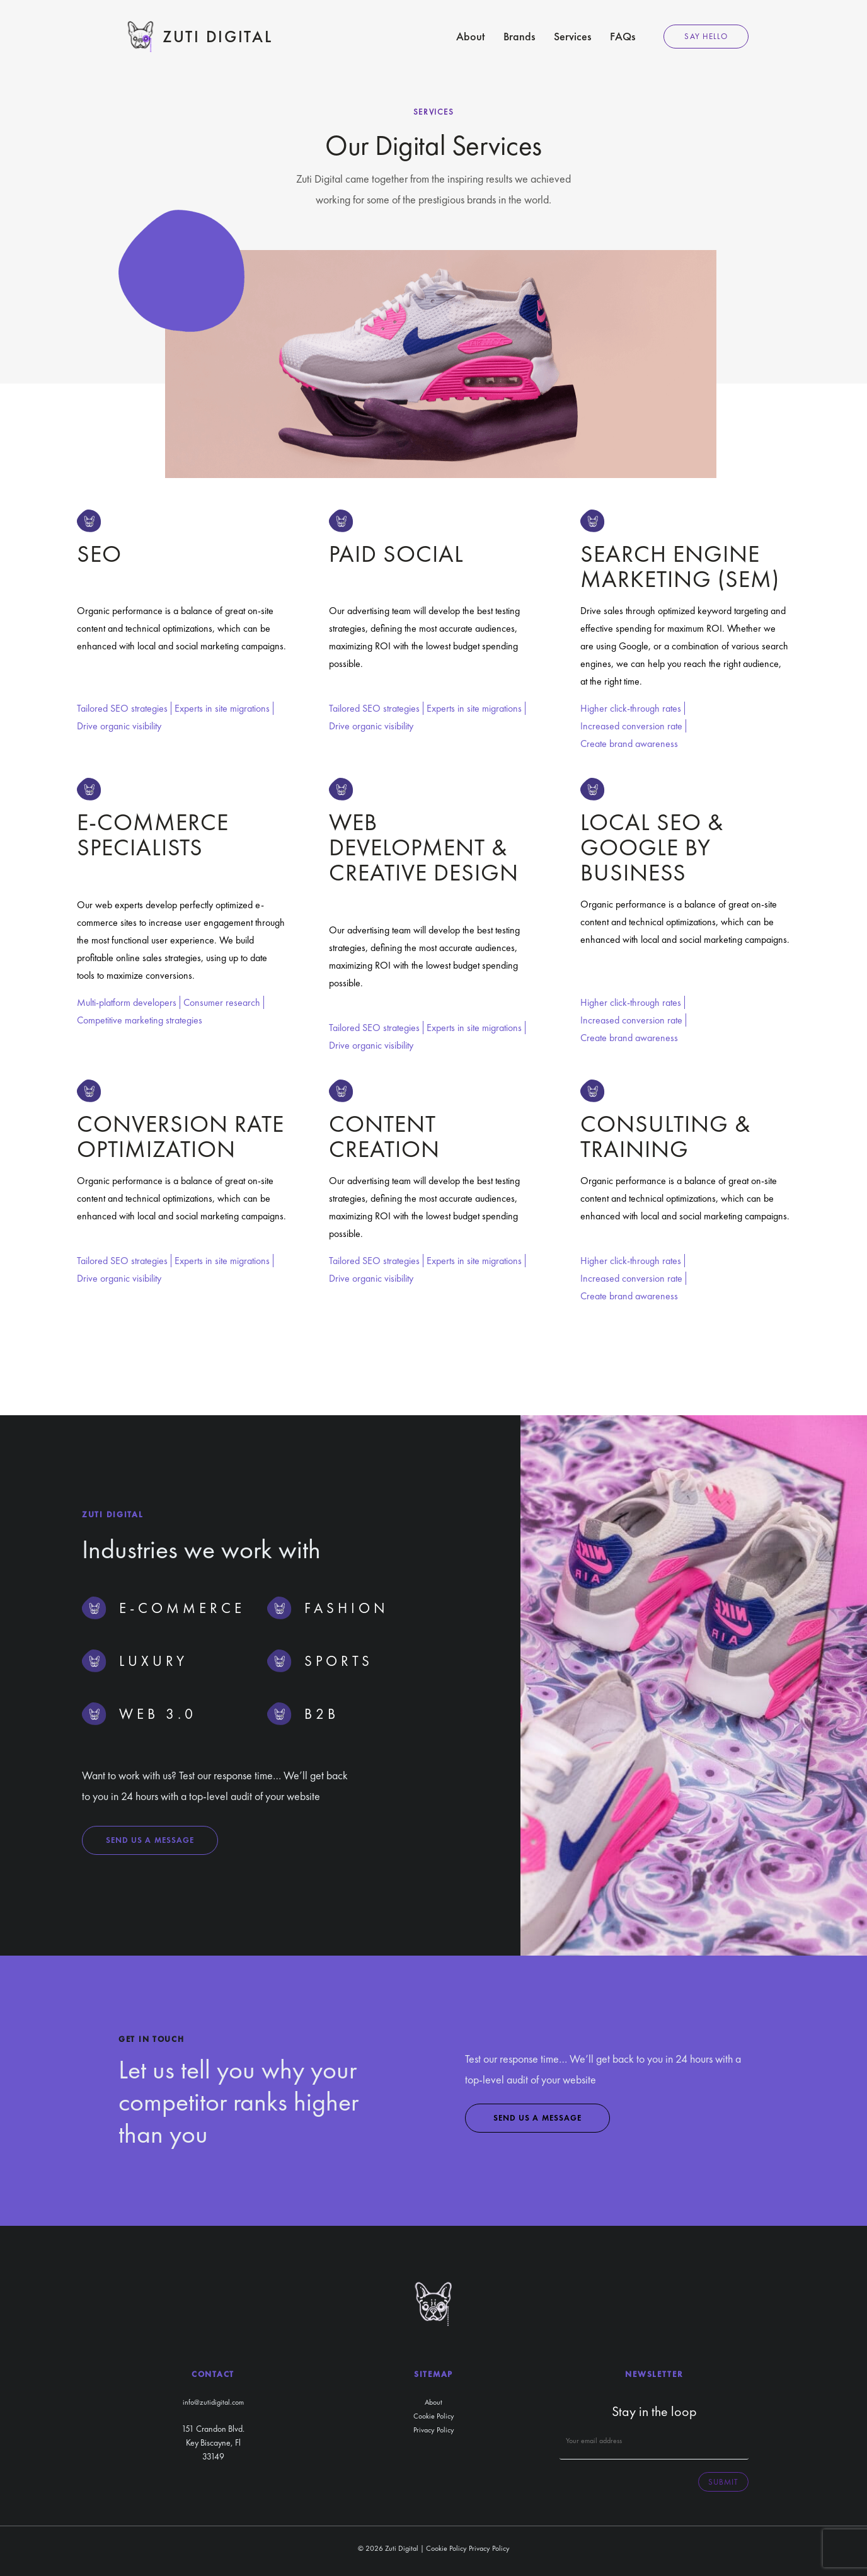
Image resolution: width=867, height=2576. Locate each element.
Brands (519, 36)
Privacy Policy (433, 2430)
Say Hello (706, 36)
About (470, 36)
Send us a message (150, 1840)
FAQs (622, 36)
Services (572, 36)
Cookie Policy (433, 2416)
